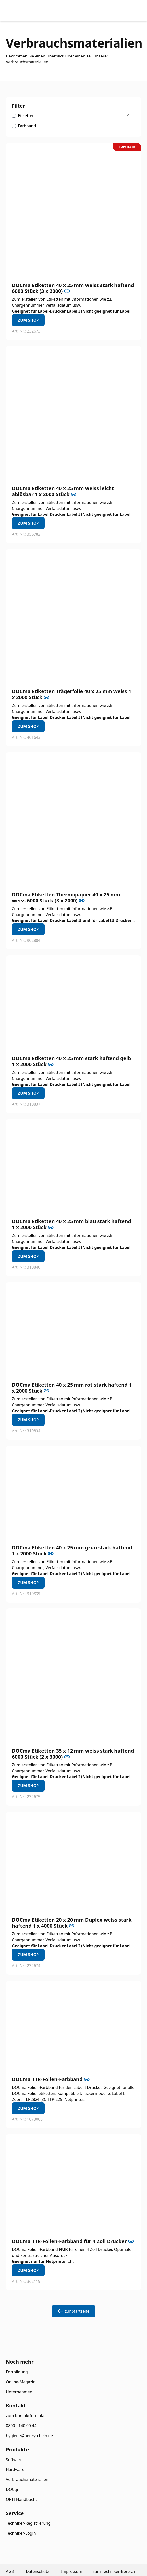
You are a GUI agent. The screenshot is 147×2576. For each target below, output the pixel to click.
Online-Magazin (21, 2382)
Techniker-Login (21, 2533)
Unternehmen (19, 2392)
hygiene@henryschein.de (29, 2435)
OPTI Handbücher (22, 2499)
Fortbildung (17, 2372)
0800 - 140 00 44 (21, 2425)
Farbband (27, 126)
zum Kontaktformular (26, 2415)
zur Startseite (74, 2311)
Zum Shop (28, 320)
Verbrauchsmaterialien (27, 2479)
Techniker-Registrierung (28, 2523)
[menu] (129, 11)
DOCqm (13, 2489)
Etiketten (26, 115)
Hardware (15, 2469)
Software (14, 2459)
